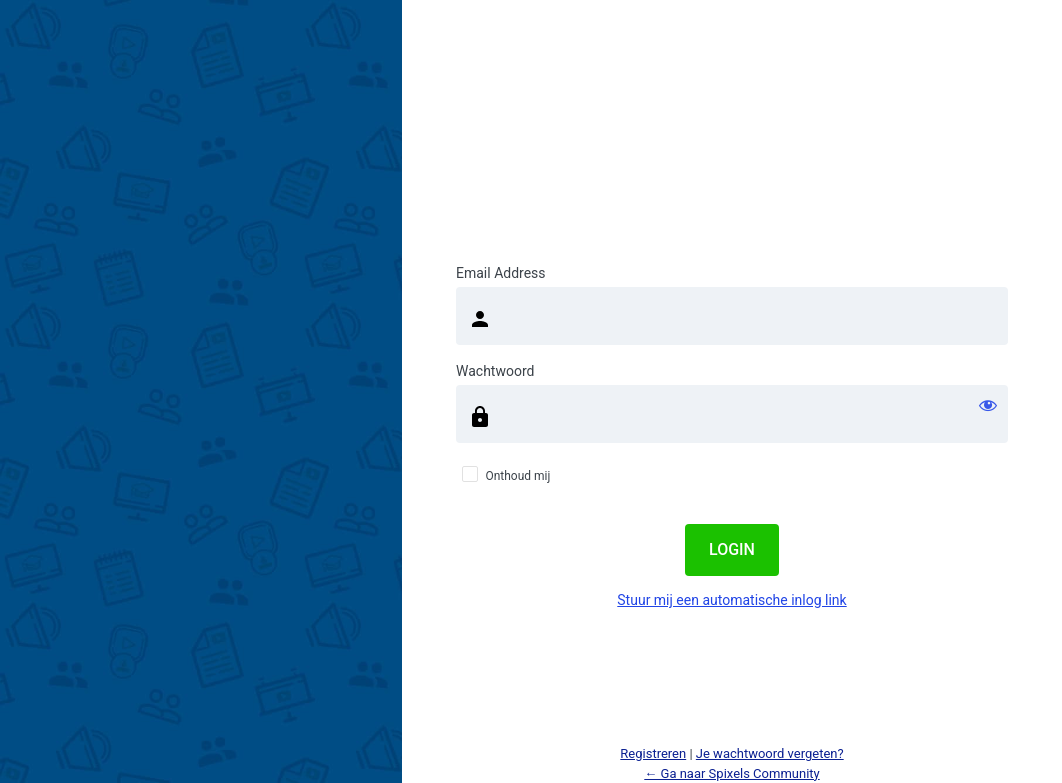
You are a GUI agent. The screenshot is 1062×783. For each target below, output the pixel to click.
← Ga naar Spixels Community (731, 773)
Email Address (501, 273)
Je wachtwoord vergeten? (770, 753)
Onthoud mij (517, 476)
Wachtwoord (495, 371)
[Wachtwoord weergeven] (988, 405)
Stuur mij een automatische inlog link (731, 600)
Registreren (653, 753)
